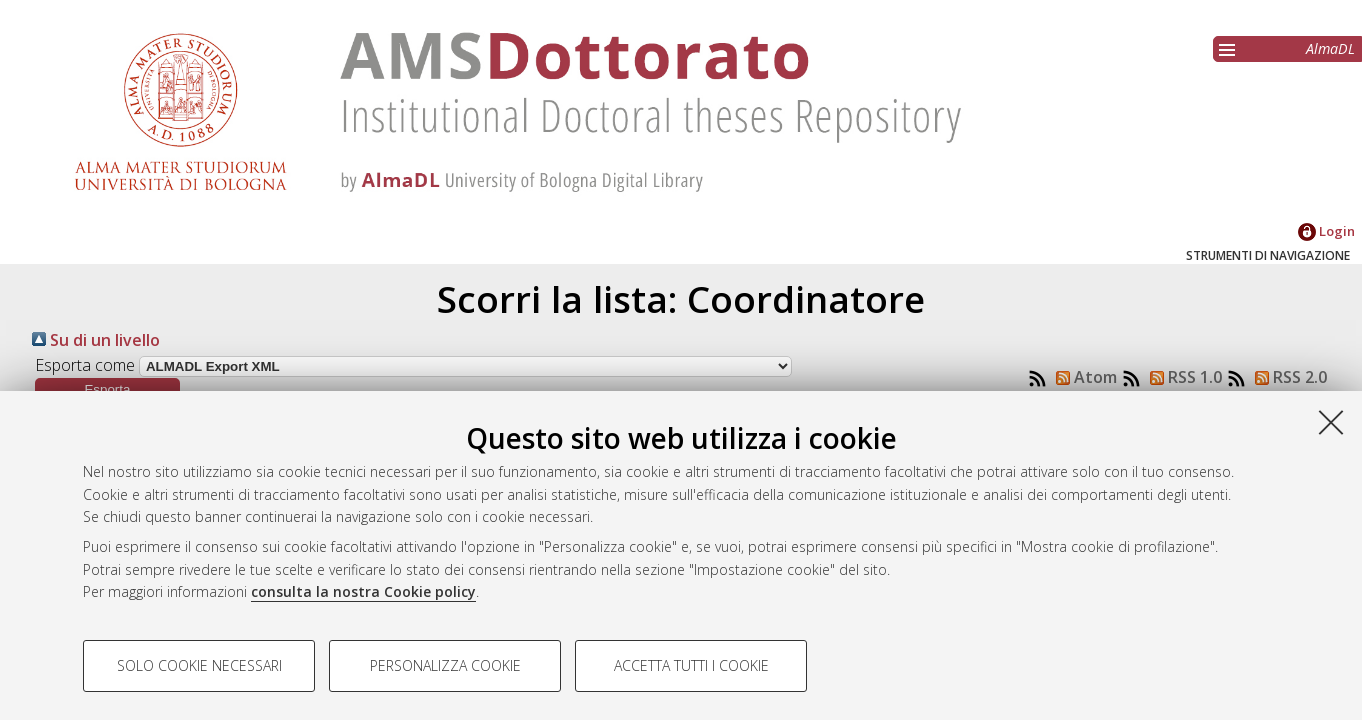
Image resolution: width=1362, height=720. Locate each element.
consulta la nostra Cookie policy (363, 591)
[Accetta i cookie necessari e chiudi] (1331, 422)
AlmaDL (1330, 48)
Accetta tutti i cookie (691, 665)
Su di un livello (96, 340)
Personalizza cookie (445, 665)
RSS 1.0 (1182, 377)
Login (1326, 231)
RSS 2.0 (1287, 377)
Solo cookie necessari (199, 665)
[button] (107, 389)
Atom (1082, 377)
